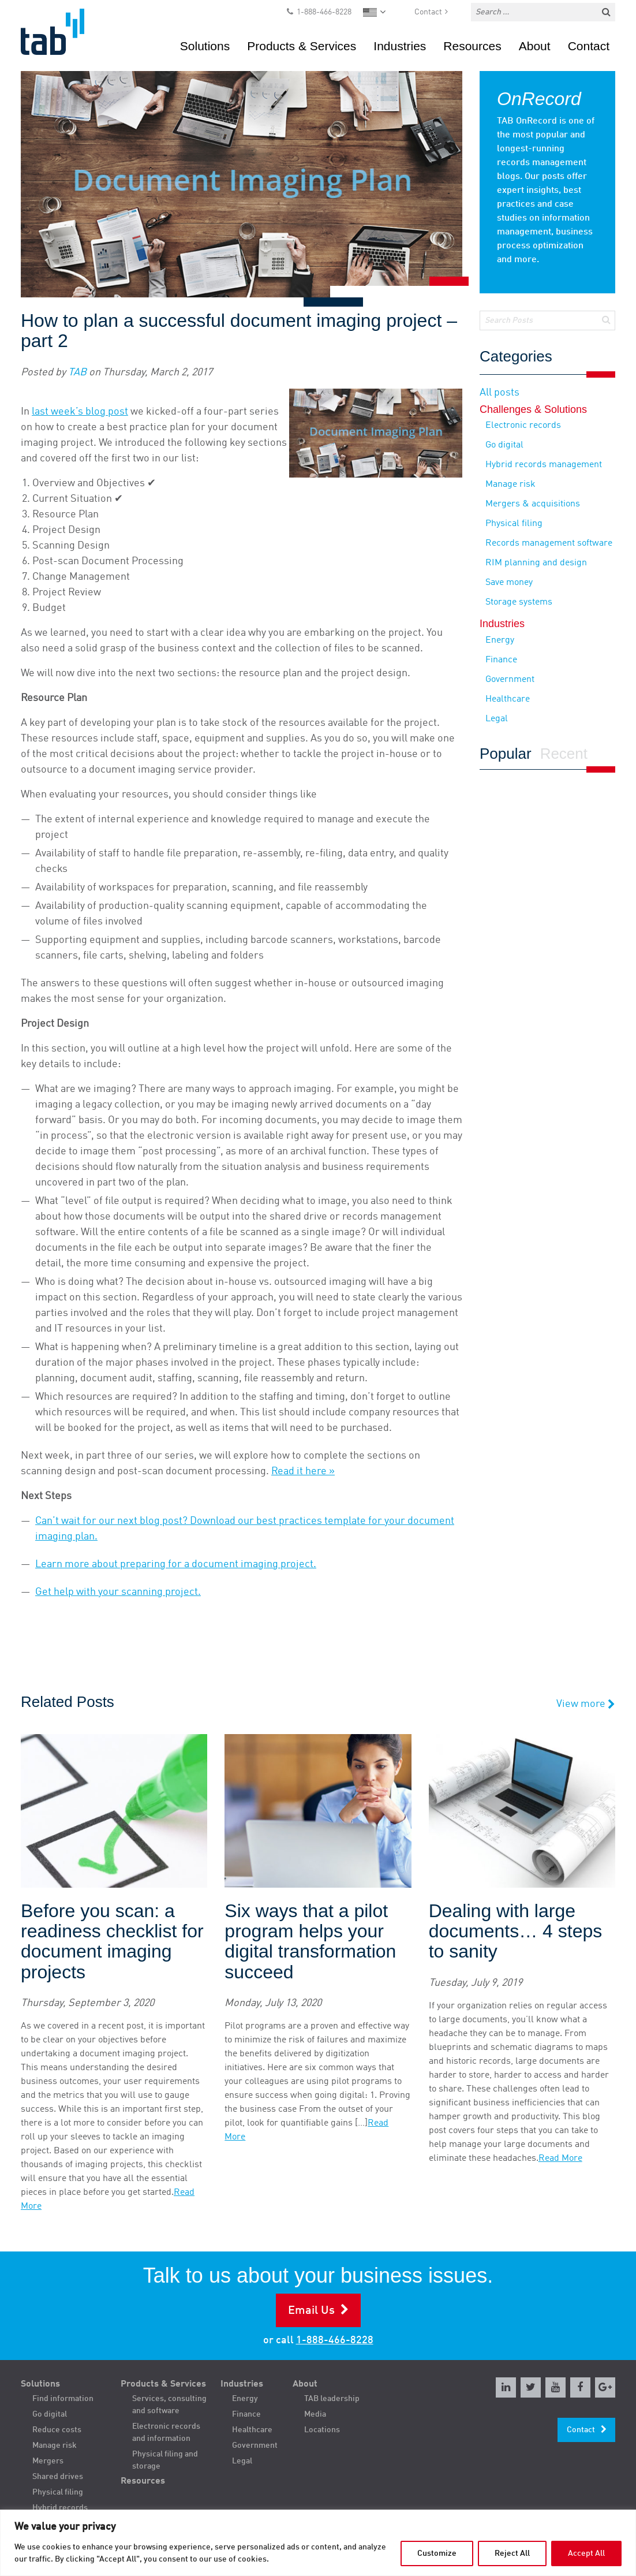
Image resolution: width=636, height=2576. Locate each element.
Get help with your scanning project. (118, 1592)
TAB (77, 372)
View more (585, 1704)
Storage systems (518, 602)
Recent (564, 754)
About (535, 46)
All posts (499, 392)
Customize (437, 2553)
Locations (322, 2430)
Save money (509, 582)
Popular (506, 754)
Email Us (311, 2311)
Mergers (47, 2461)
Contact (428, 12)
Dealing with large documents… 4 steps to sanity (516, 1931)
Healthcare (507, 699)
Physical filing (514, 523)
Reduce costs (56, 2430)
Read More (560, 2158)
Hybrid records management (543, 464)
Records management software (548, 543)
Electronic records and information (166, 2432)
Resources (472, 46)
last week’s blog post (80, 412)
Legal (496, 719)
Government (509, 679)
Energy (499, 640)
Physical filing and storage (165, 2460)
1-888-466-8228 (324, 12)
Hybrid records (60, 2508)
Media (315, 2414)
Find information (62, 2399)
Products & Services (301, 46)
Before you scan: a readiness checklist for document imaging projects (112, 1941)
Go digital (504, 445)
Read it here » (303, 1471)
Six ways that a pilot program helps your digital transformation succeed (310, 1941)
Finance (501, 660)
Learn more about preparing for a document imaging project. (175, 1564)
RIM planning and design (536, 563)
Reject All (512, 2553)
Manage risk (510, 484)
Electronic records (523, 425)
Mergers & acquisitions (532, 504)
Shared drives (57, 2477)
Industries (399, 46)
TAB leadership (332, 2399)
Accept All (586, 2553)
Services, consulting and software (169, 2405)
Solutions (205, 46)
